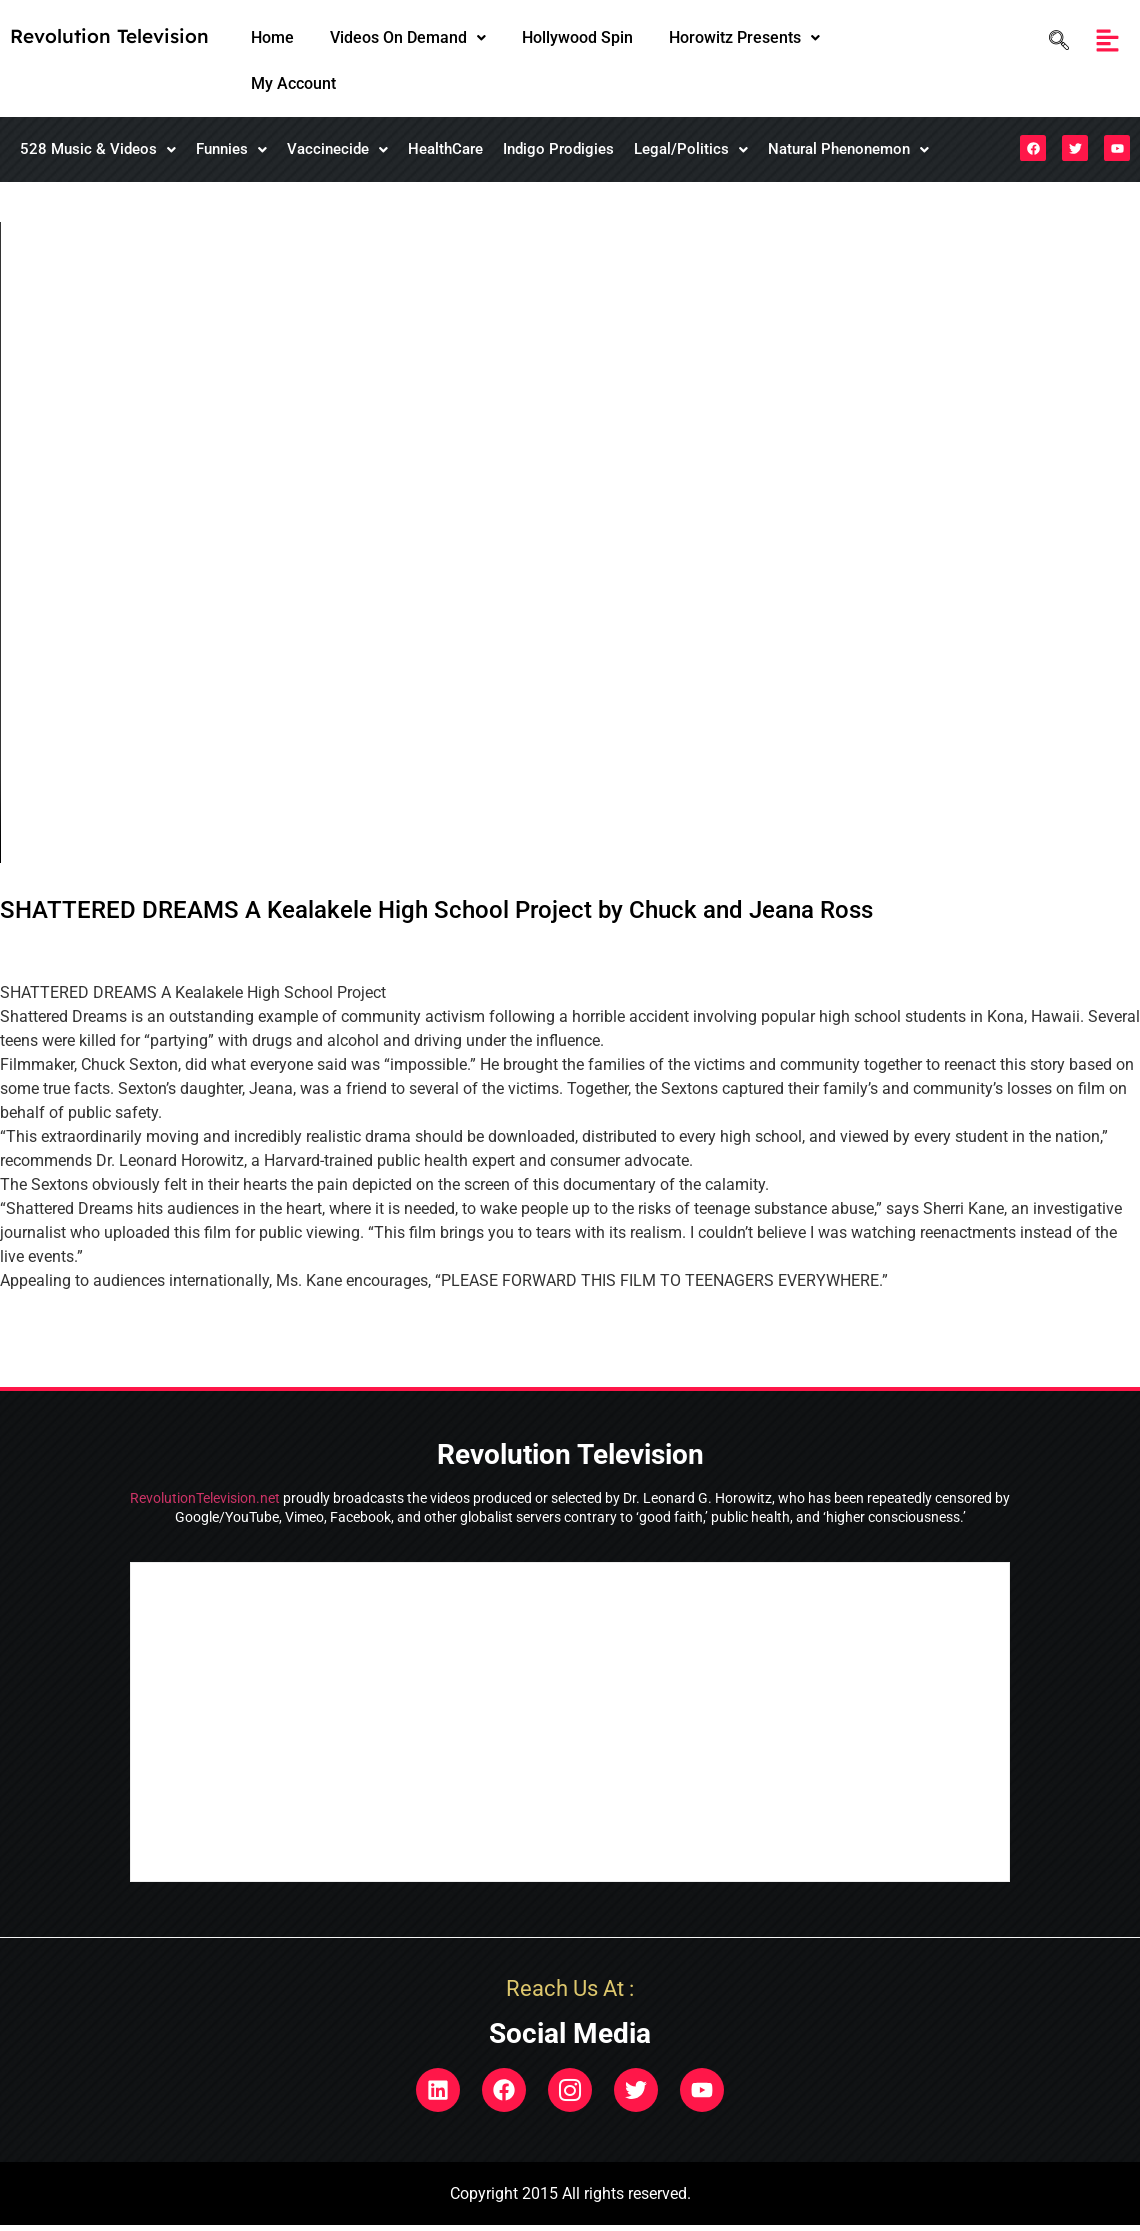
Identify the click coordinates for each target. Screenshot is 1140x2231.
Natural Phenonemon (848, 149)
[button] (408, 38)
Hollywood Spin (577, 37)
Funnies (231, 149)
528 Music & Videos (98, 149)
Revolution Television (109, 36)
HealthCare (445, 149)
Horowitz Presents (744, 37)
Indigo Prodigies (558, 149)
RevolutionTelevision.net (205, 1498)
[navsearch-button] (1054, 40)
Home (272, 37)
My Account (293, 83)
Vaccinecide (337, 149)
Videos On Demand (408, 37)
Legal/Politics (691, 149)
